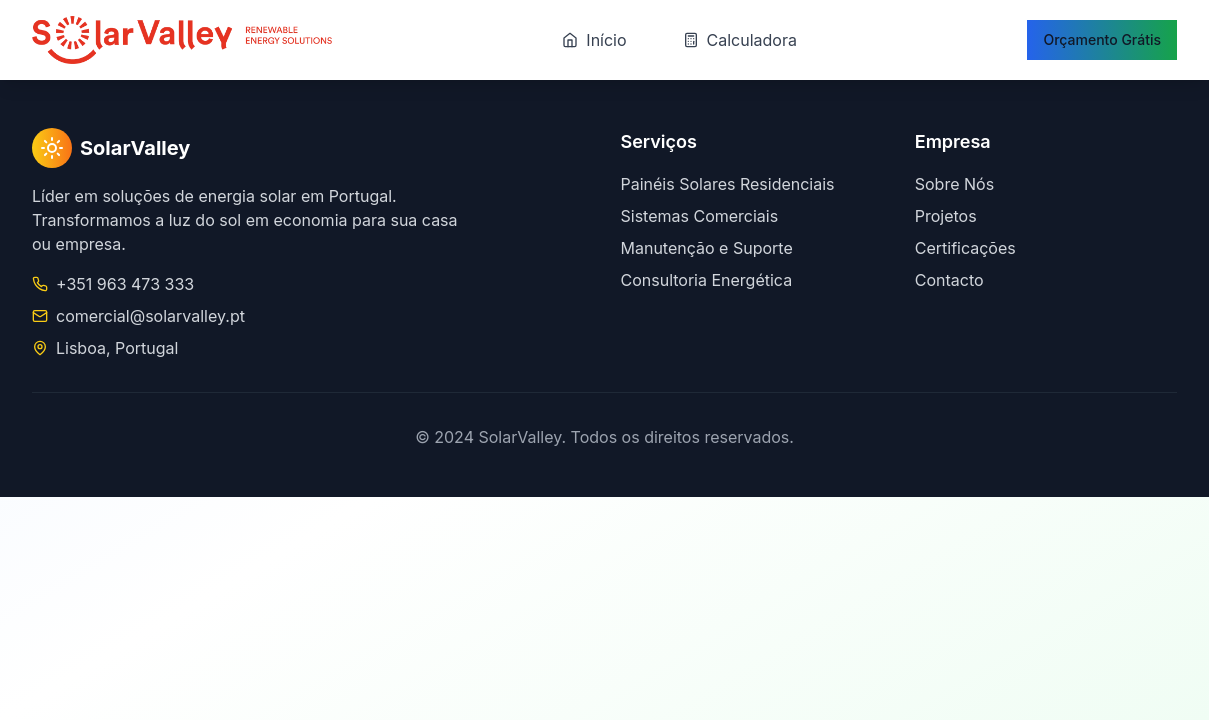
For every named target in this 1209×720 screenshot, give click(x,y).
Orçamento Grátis (1102, 39)
